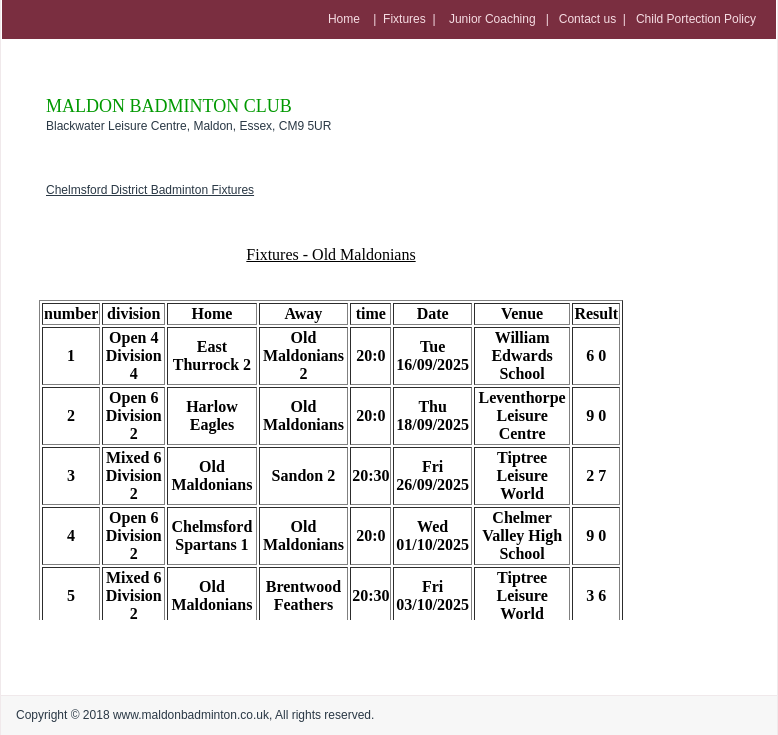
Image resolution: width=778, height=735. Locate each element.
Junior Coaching (491, 19)
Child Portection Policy (696, 19)
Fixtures (404, 19)
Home (344, 19)
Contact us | (597, 19)
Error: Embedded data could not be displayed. (331, 420)
